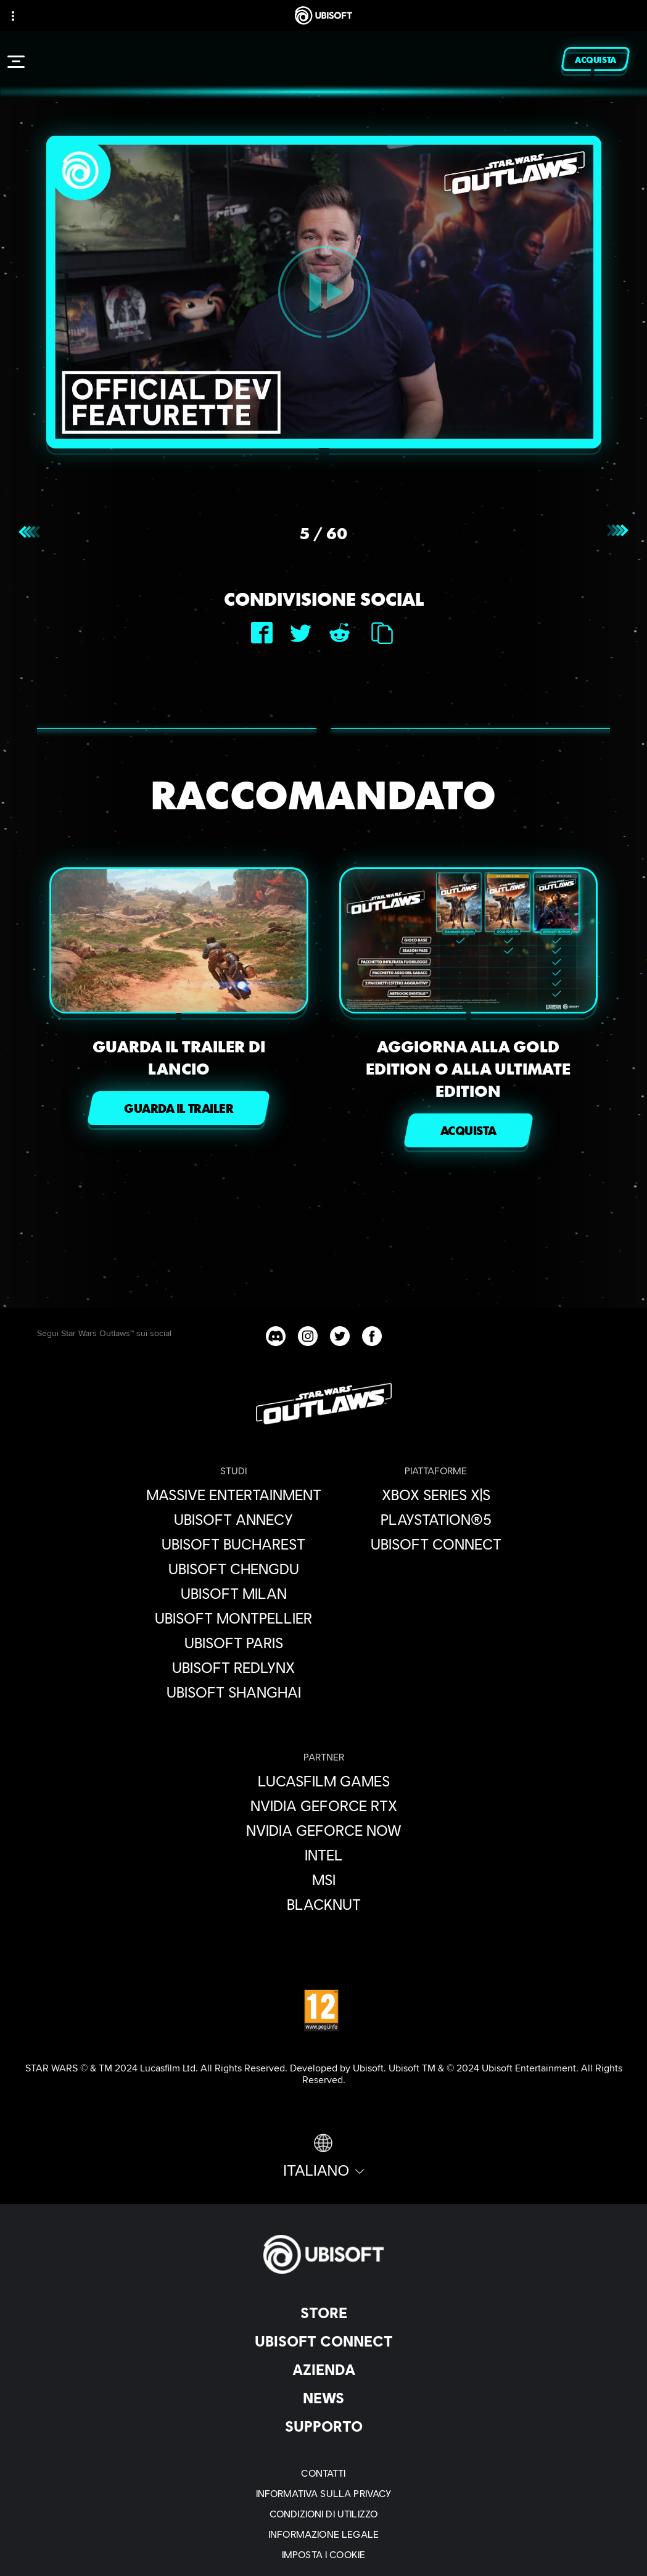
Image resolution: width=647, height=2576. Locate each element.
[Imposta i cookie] (323, 2554)
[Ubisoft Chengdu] (233, 1569)
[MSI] (324, 1879)
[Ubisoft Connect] (323, 2341)
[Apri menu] (16, 62)
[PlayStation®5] (436, 1519)
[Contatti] (323, 2472)
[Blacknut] (324, 1904)
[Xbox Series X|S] (436, 1494)
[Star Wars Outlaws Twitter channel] (340, 1336)
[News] (323, 2398)
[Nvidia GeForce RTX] (324, 1805)
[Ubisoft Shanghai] (233, 1692)
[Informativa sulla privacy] (323, 2493)
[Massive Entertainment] (233, 1494)
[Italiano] (324, 2156)
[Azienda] (323, 2369)
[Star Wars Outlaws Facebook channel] (372, 1336)
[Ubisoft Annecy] (233, 1519)
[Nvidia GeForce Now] (324, 1830)
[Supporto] (323, 2426)
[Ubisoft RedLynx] (233, 1667)
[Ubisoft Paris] (233, 1643)
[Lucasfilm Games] (324, 1781)
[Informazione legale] (323, 2533)
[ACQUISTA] (468, 1130)
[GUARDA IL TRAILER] (178, 1108)
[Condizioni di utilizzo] (323, 2513)
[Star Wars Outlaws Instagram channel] (308, 1336)
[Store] (323, 2313)
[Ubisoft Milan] (233, 1593)
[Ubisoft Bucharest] (233, 1544)
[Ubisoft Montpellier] (233, 1618)
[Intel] (324, 1855)
